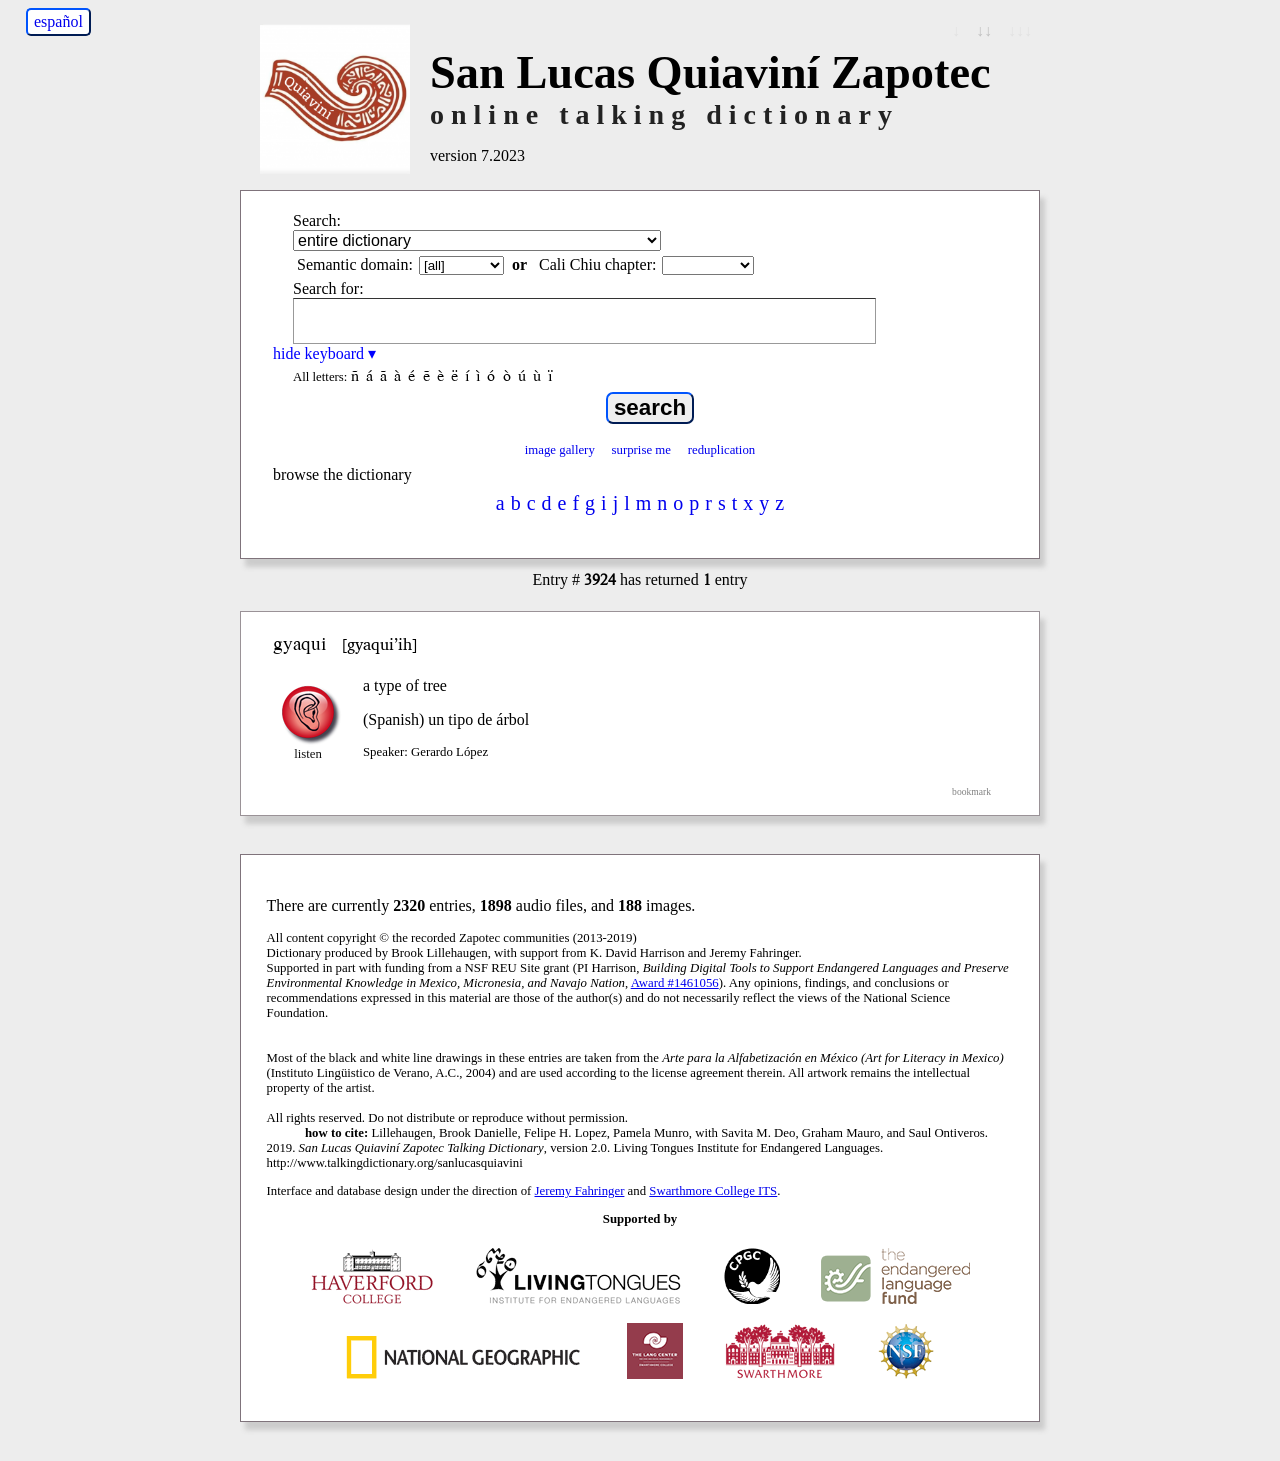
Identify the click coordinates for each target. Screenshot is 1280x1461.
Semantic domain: (355, 264)
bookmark (971, 791)
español (58, 21)
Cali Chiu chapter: (597, 264)
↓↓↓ (1020, 30)
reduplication (722, 450)
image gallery (560, 450)
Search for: (328, 288)
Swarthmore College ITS (713, 1191)
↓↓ (984, 30)
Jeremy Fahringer (580, 1191)
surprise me (641, 450)
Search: (317, 220)
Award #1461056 (675, 983)
